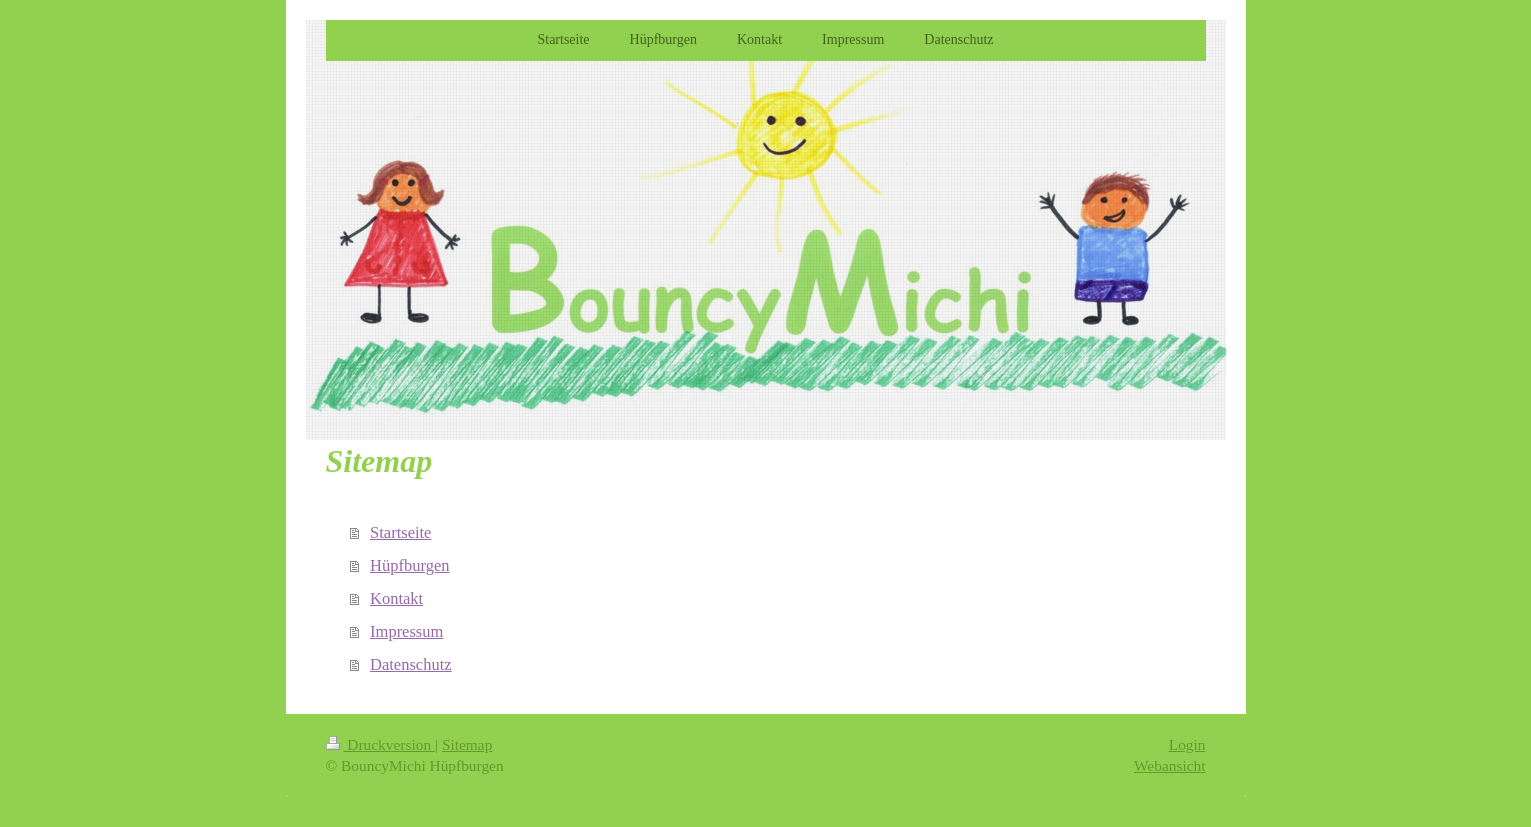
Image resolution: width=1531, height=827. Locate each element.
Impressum (406, 631)
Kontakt (396, 598)
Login (1187, 744)
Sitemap (467, 744)
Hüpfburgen (409, 565)
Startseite (400, 532)
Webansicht (1169, 765)
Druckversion (380, 744)
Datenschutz (411, 664)
